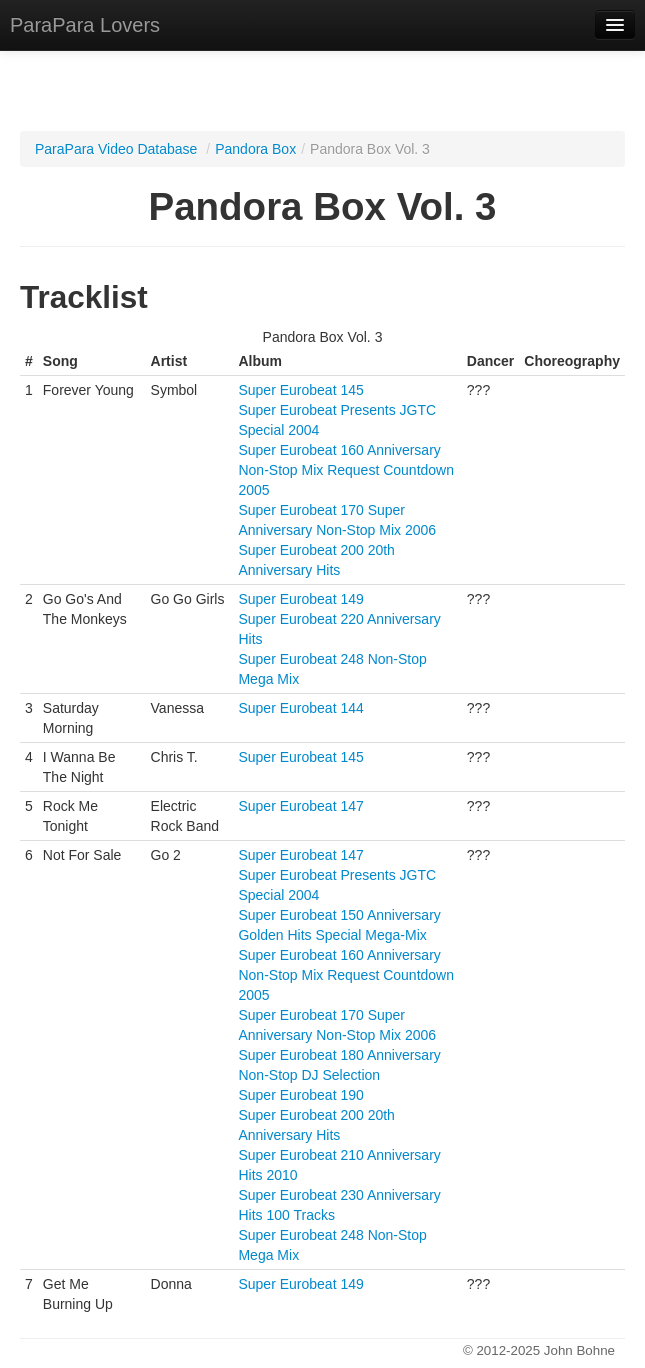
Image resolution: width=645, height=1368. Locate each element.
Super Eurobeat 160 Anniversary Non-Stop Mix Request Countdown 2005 (346, 470)
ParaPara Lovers (85, 25)
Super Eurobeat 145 (300, 390)
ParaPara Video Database (116, 149)
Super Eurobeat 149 (300, 599)
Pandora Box (255, 149)
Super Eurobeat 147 (300, 806)
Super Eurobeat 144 (300, 708)
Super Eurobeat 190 (300, 1095)
